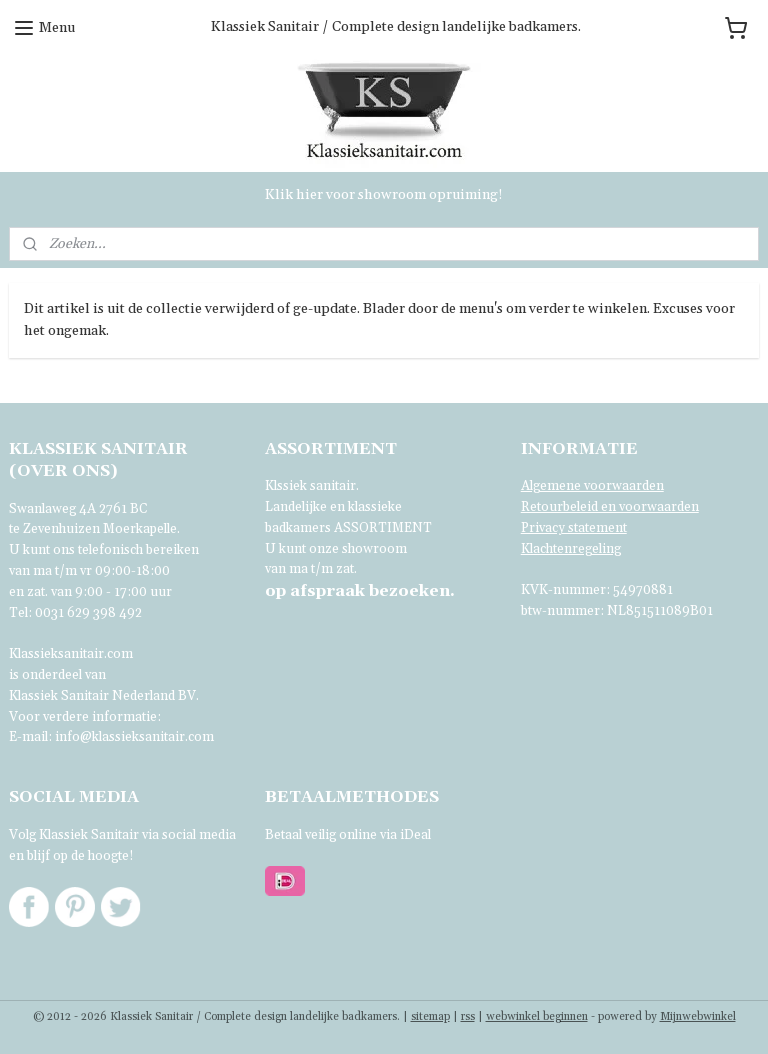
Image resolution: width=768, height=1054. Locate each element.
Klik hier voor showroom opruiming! (384, 195)
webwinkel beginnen (537, 1017)
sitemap (430, 1017)
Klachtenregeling (571, 549)
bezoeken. (360, 591)
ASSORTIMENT (383, 528)
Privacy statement (574, 528)
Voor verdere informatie (83, 717)
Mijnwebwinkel (698, 1017)
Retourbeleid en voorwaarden (610, 507)
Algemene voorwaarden (592, 486)
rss (468, 1017)
